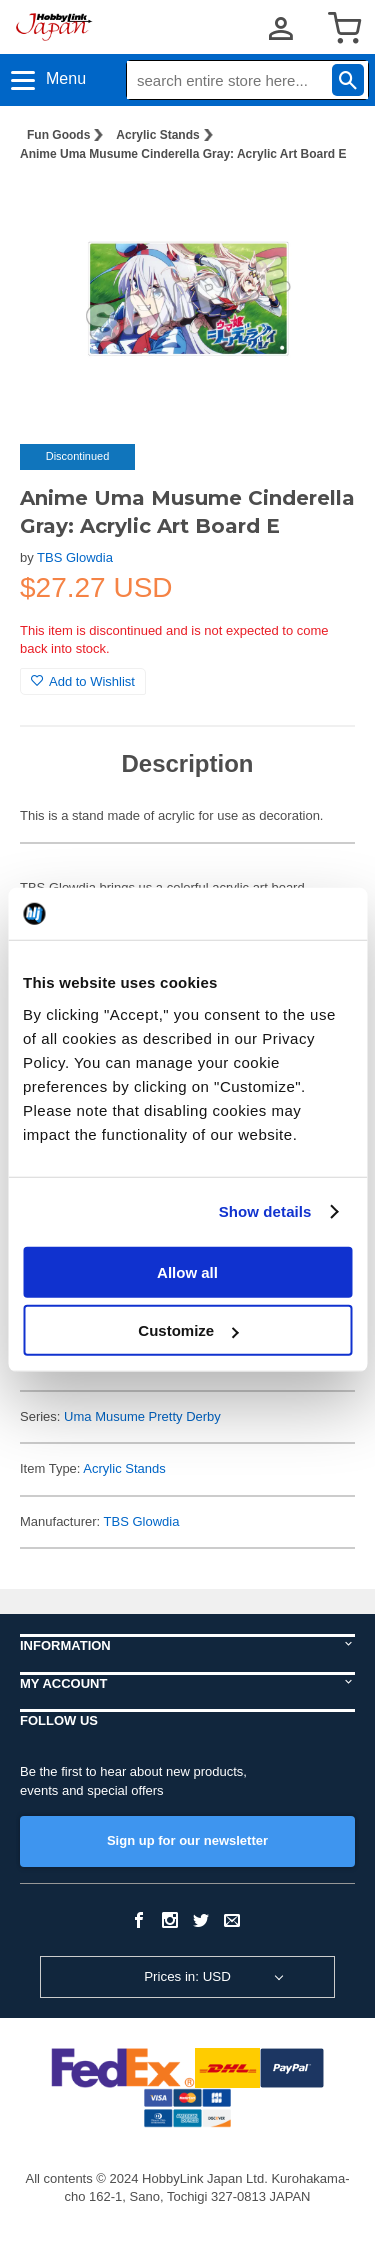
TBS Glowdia (75, 557)
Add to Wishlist (83, 681)
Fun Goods (58, 135)
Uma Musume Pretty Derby (142, 1416)
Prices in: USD (187, 1976)
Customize (188, 1330)
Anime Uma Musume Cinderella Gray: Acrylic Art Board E (183, 154)
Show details (265, 1211)
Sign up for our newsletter (187, 1840)
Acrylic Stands (157, 135)
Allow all (187, 1271)
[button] (319, 209)
